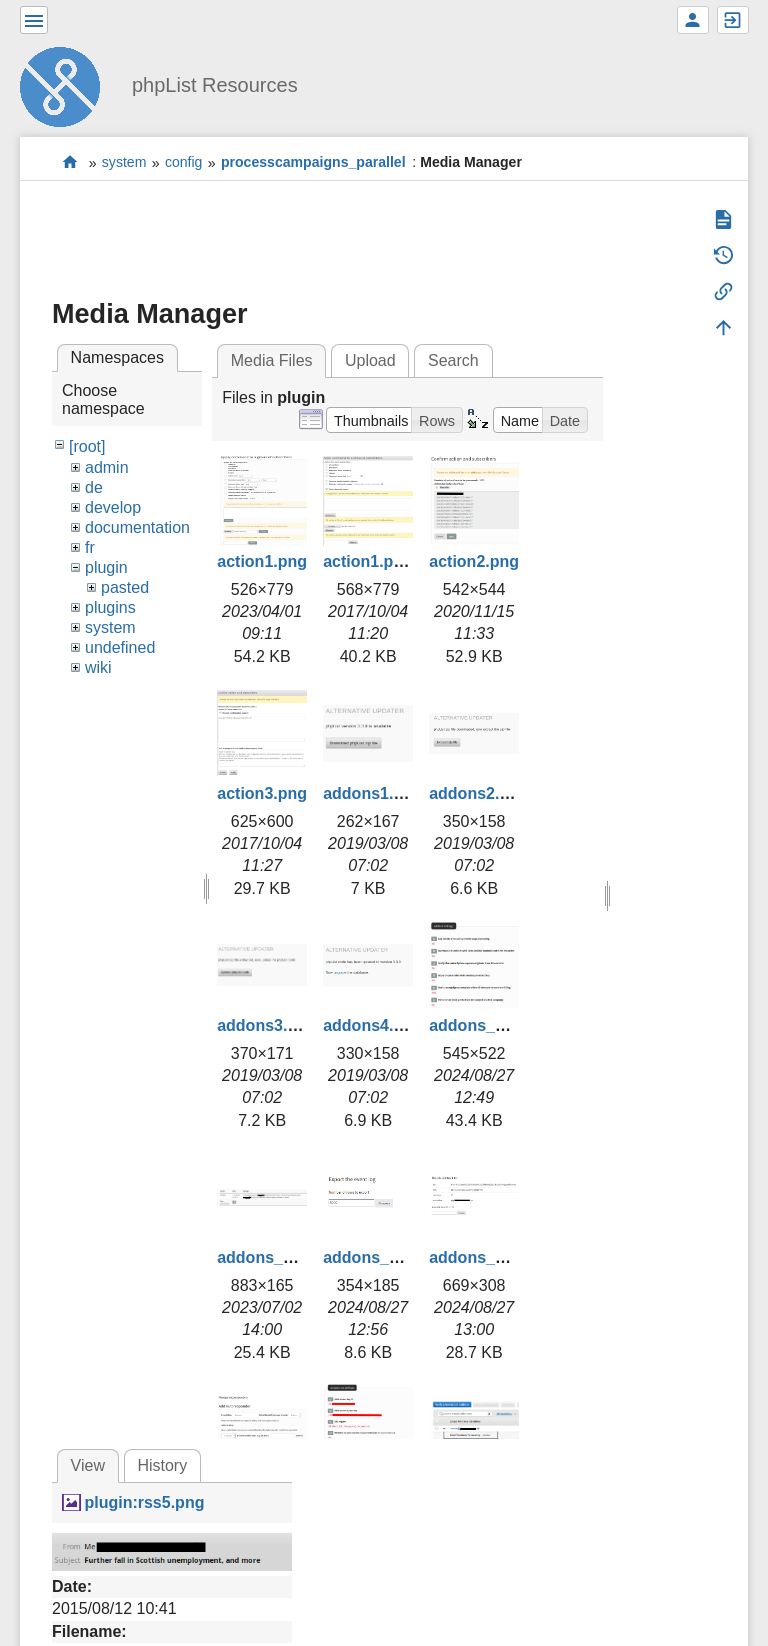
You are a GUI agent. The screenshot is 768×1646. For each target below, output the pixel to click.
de (94, 487)
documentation (137, 527)
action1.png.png (385, 561)
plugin (106, 567)
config (184, 163)
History (162, 1465)
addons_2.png (271, 1257)
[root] (87, 446)
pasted (125, 587)
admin (107, 467)
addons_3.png (377, 1257)
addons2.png (479, 793)
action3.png (262, 793)
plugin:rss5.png (144, 1502)
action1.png (262, 561)
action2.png (474, 561)
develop (113, 507)
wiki (98, 667)
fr (90, 547)
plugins (110, 607)
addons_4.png (483, 1257)
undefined (120, 647)
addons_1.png (483, 1025)
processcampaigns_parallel (313, 163)
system (124, 163)
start (70, 162)
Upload (370, 360)
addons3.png (267, 1025)
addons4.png (373, 1025)
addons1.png (373, 793)
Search (453, 360)
